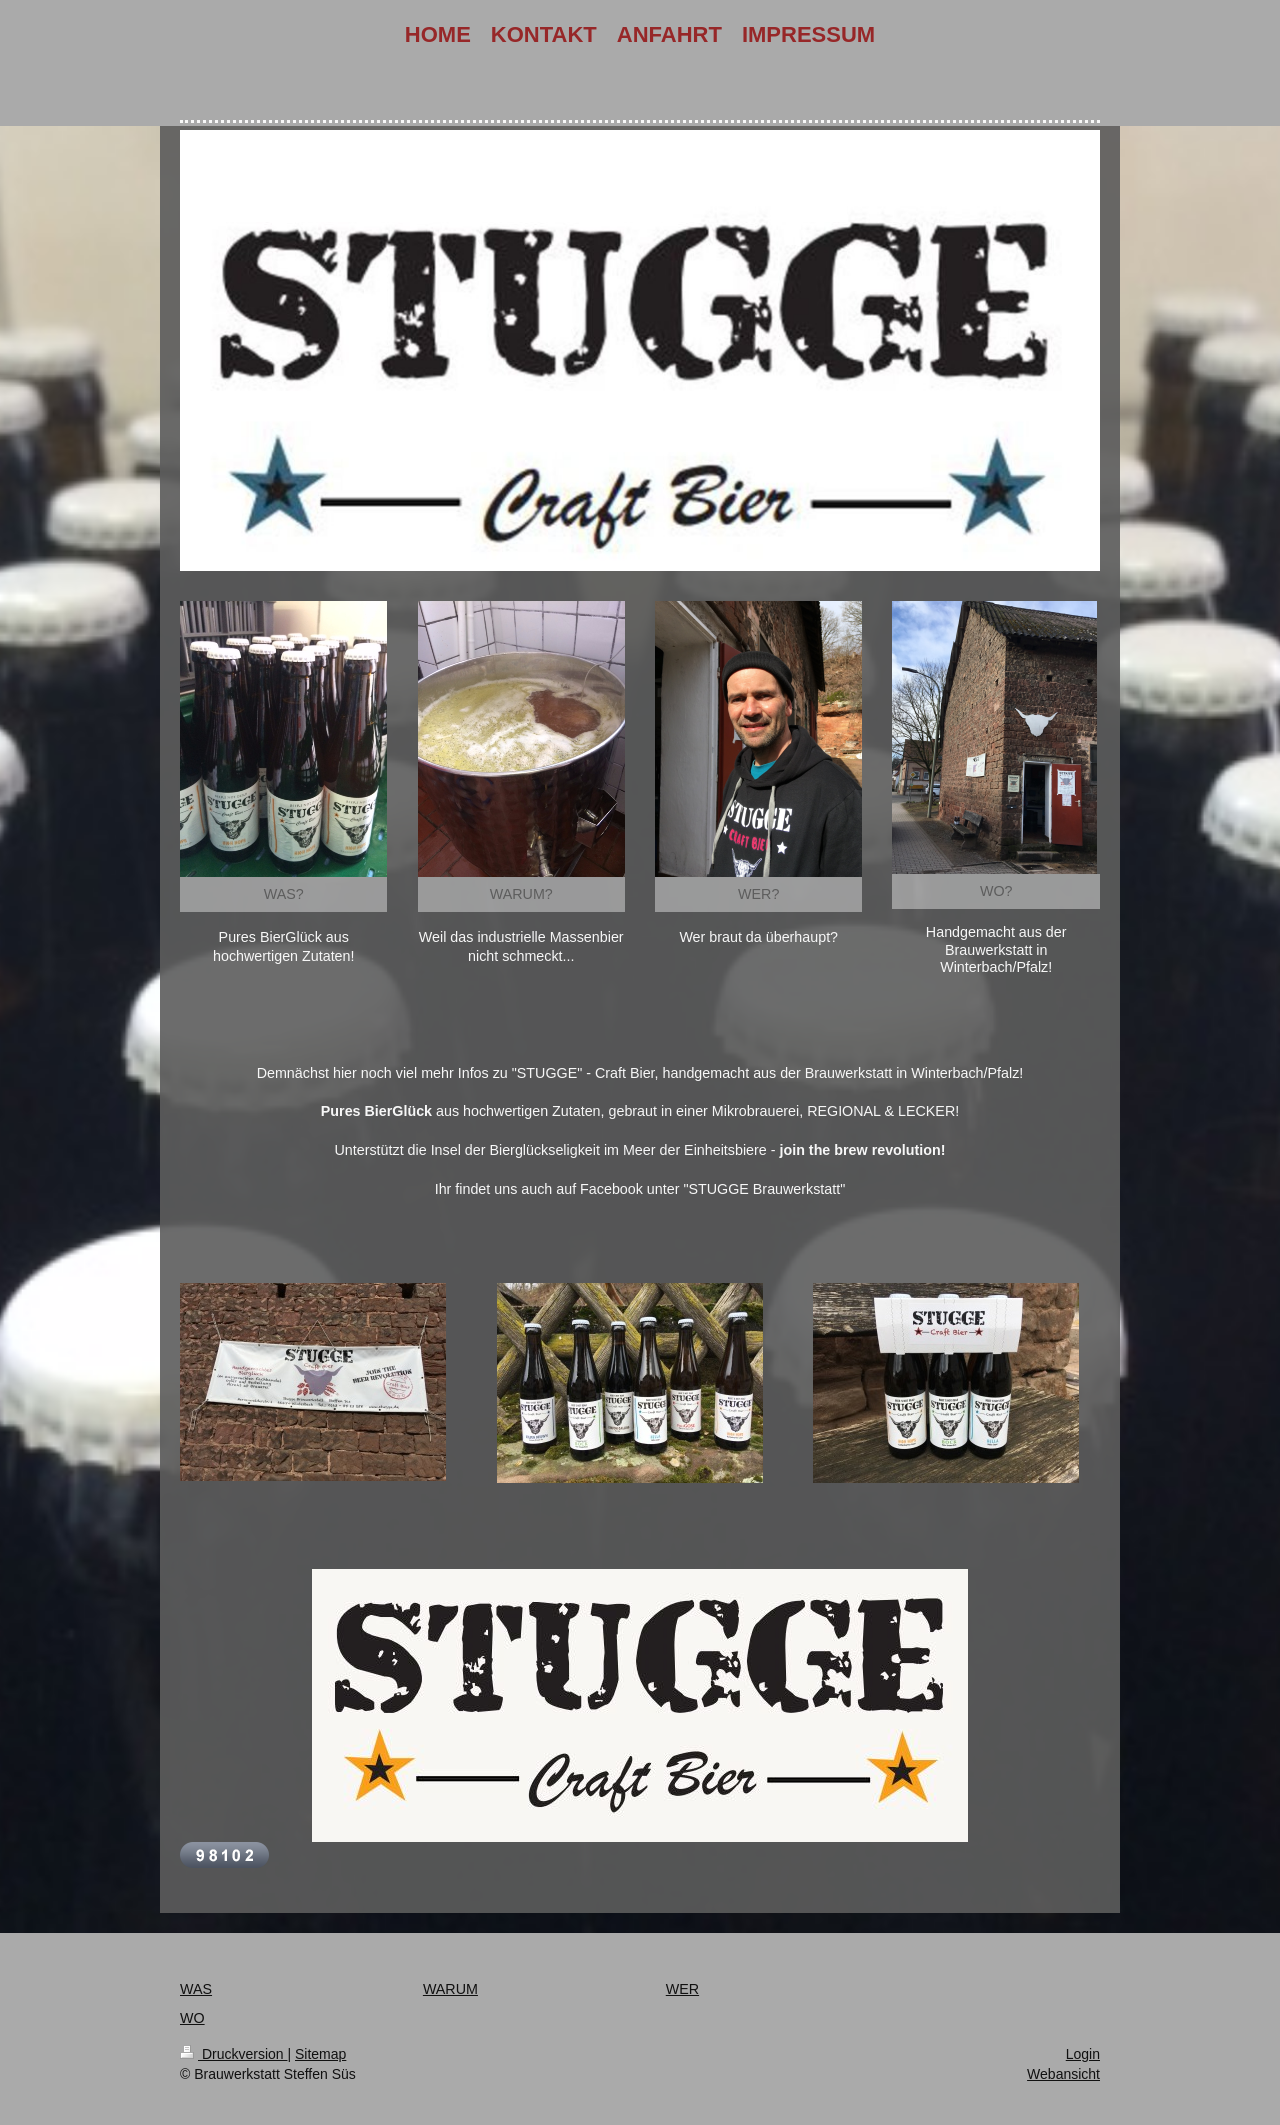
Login (1083, 2054)
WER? (758, 894)
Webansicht (1063, 2074)
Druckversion (233, 2054)
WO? (996, 891)
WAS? (284, 894)
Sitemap (320, 2054)
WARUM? (521, 894)
